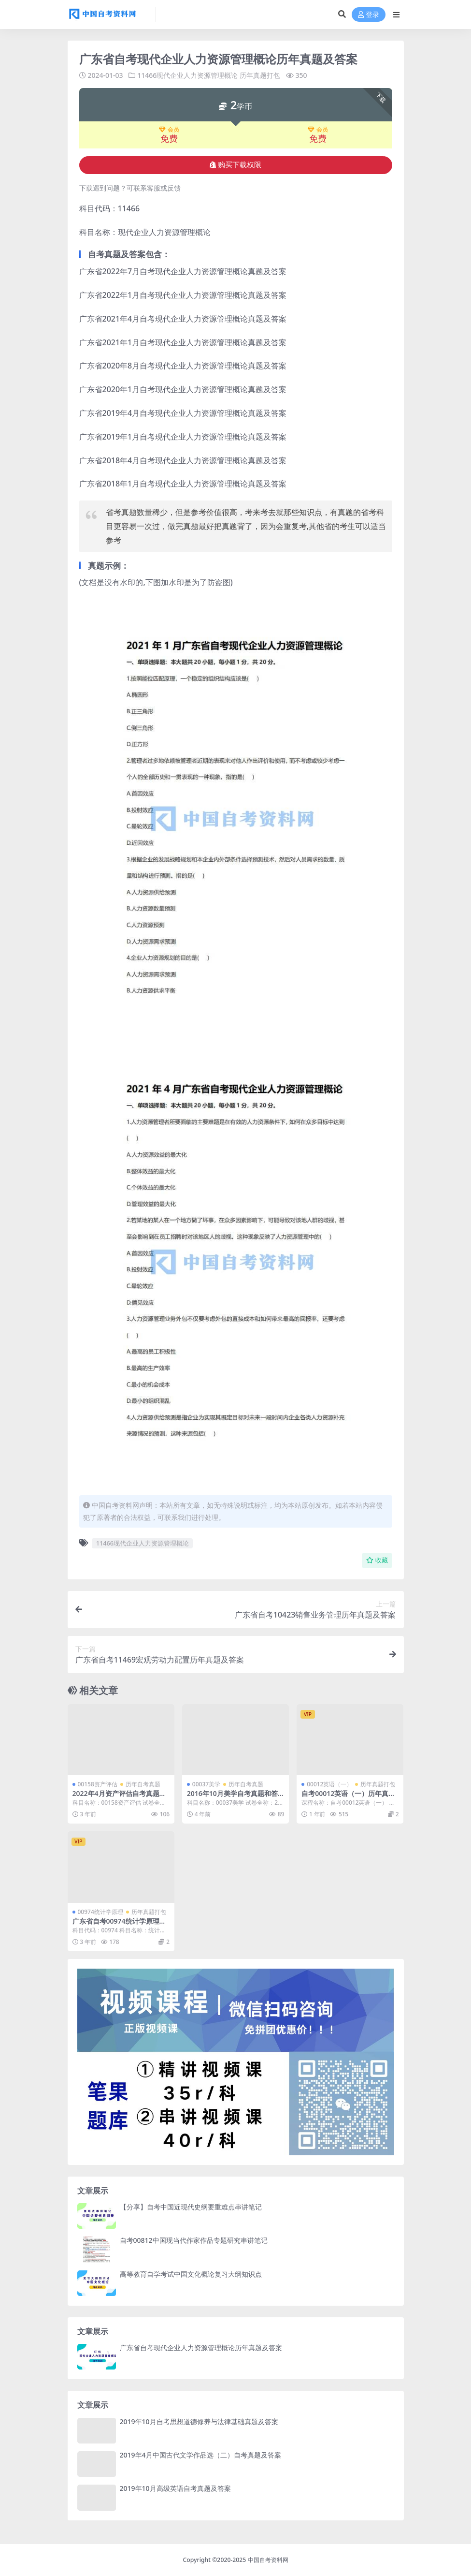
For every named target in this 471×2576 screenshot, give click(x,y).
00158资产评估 (97, 1784)
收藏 (377, 1560)
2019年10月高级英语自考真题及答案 (175, 2488)
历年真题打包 (260, 75)
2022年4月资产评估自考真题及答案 (119, 1797)
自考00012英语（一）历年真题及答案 (348, 1797)
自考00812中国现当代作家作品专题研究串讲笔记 (194, 2240)
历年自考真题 (143, 1784)
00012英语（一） (329, 1784)
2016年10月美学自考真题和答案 (232, 1797)
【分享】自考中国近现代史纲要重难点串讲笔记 (191, 2206)
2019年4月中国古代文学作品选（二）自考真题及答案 (200, 2454)
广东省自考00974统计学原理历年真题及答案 (119, 1925)
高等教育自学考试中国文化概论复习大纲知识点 (191, 2274)
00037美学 (206, 1784)
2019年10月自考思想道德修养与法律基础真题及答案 (199, 2421)
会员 (169, 129)
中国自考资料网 (268, 2560)
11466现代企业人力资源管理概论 (187, 75)
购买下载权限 (235, 165)
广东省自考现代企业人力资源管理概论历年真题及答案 (201, 2347)
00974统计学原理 (100, 1912)
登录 (368, 14)
